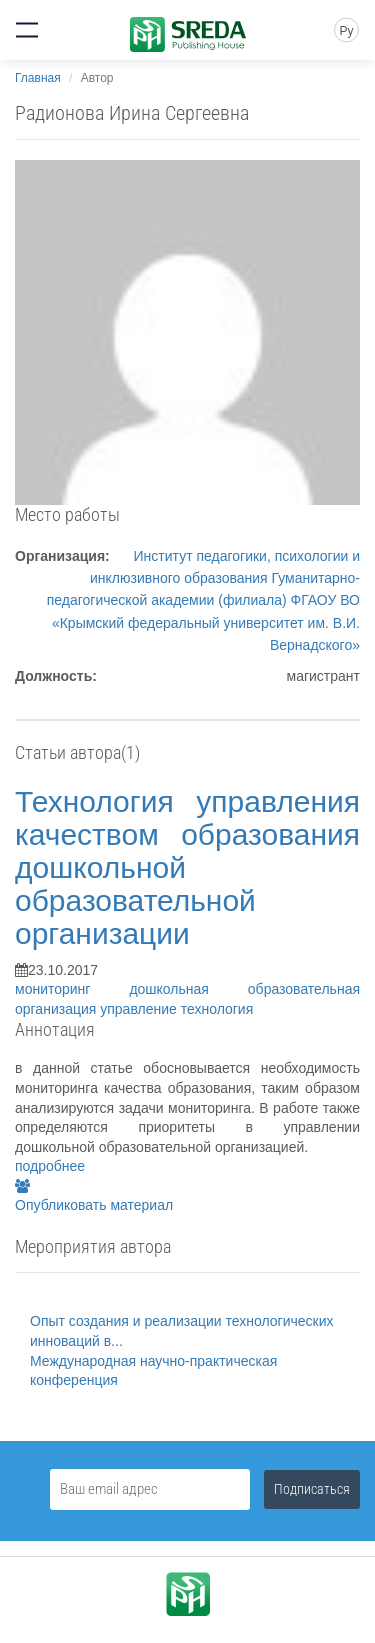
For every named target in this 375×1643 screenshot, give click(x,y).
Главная (38, 78)
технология (217, 1009)
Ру (346, 31)
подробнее (50, 1166)
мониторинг (72, 989)
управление (140, 1009)
